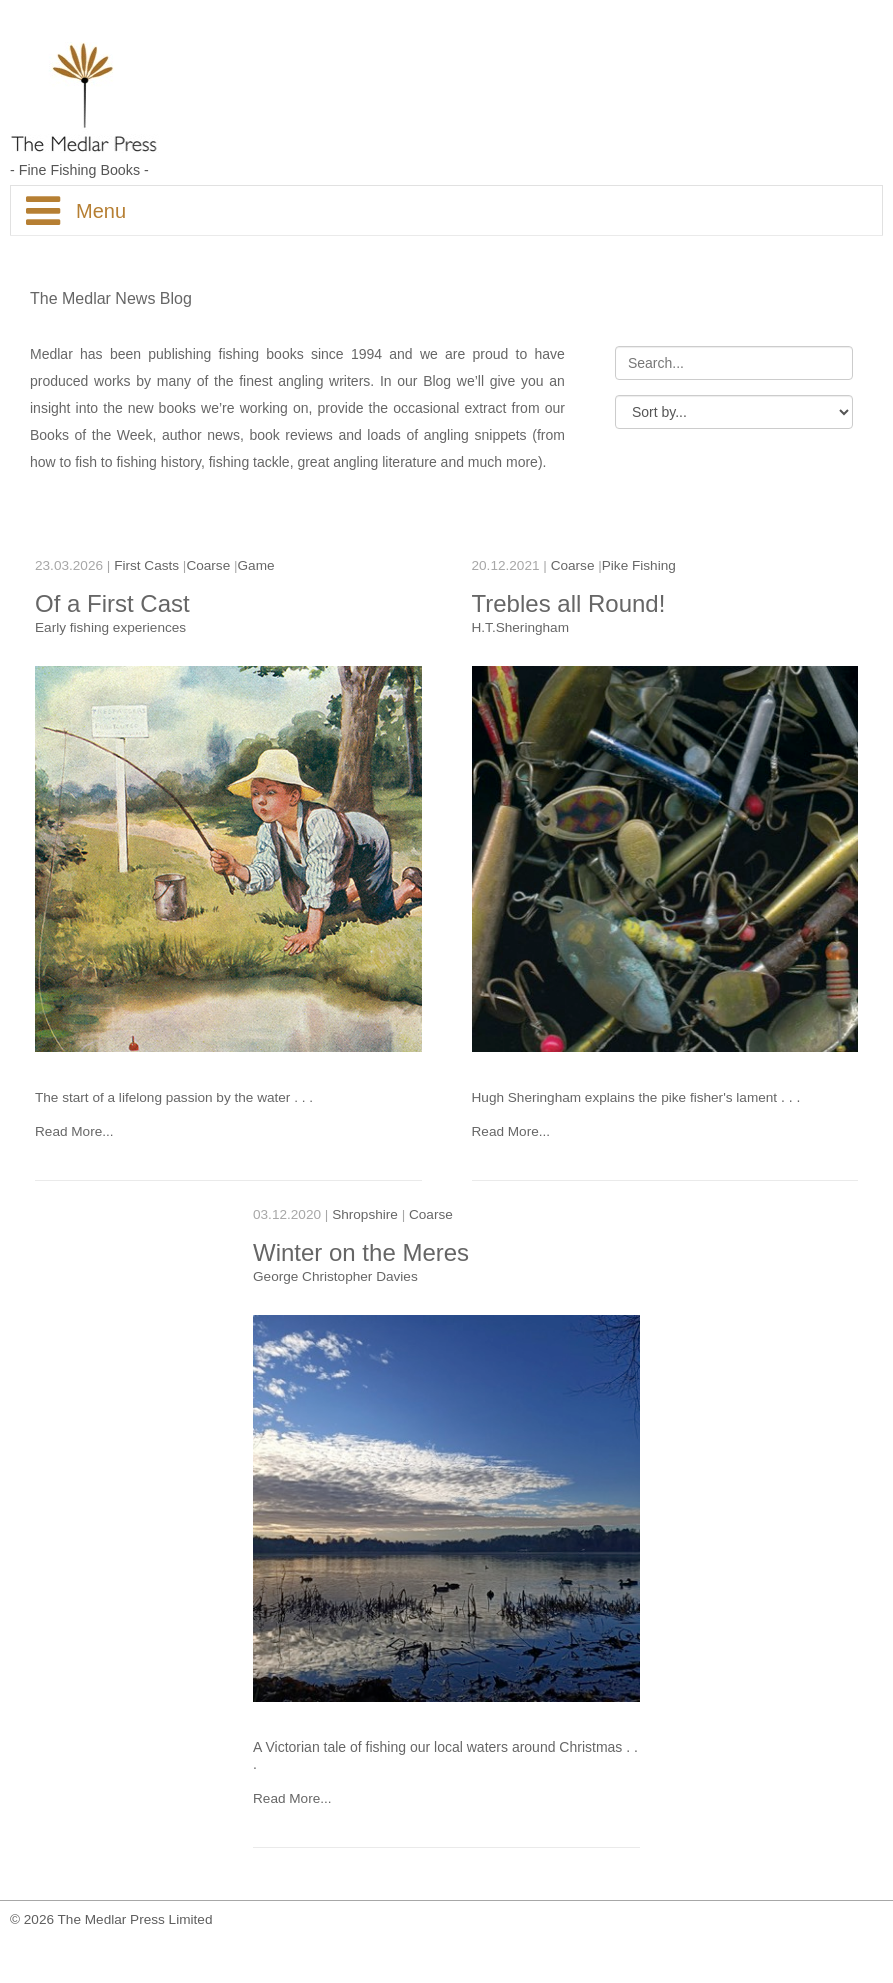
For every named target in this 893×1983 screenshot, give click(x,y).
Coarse (210, 565)
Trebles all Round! (569, 603)
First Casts (146, 565)
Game (256, 565)
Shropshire (366, 1220)
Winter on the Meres (362, 1258)
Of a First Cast (112, 603)
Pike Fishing (639, 565)
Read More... (74, 1131)
